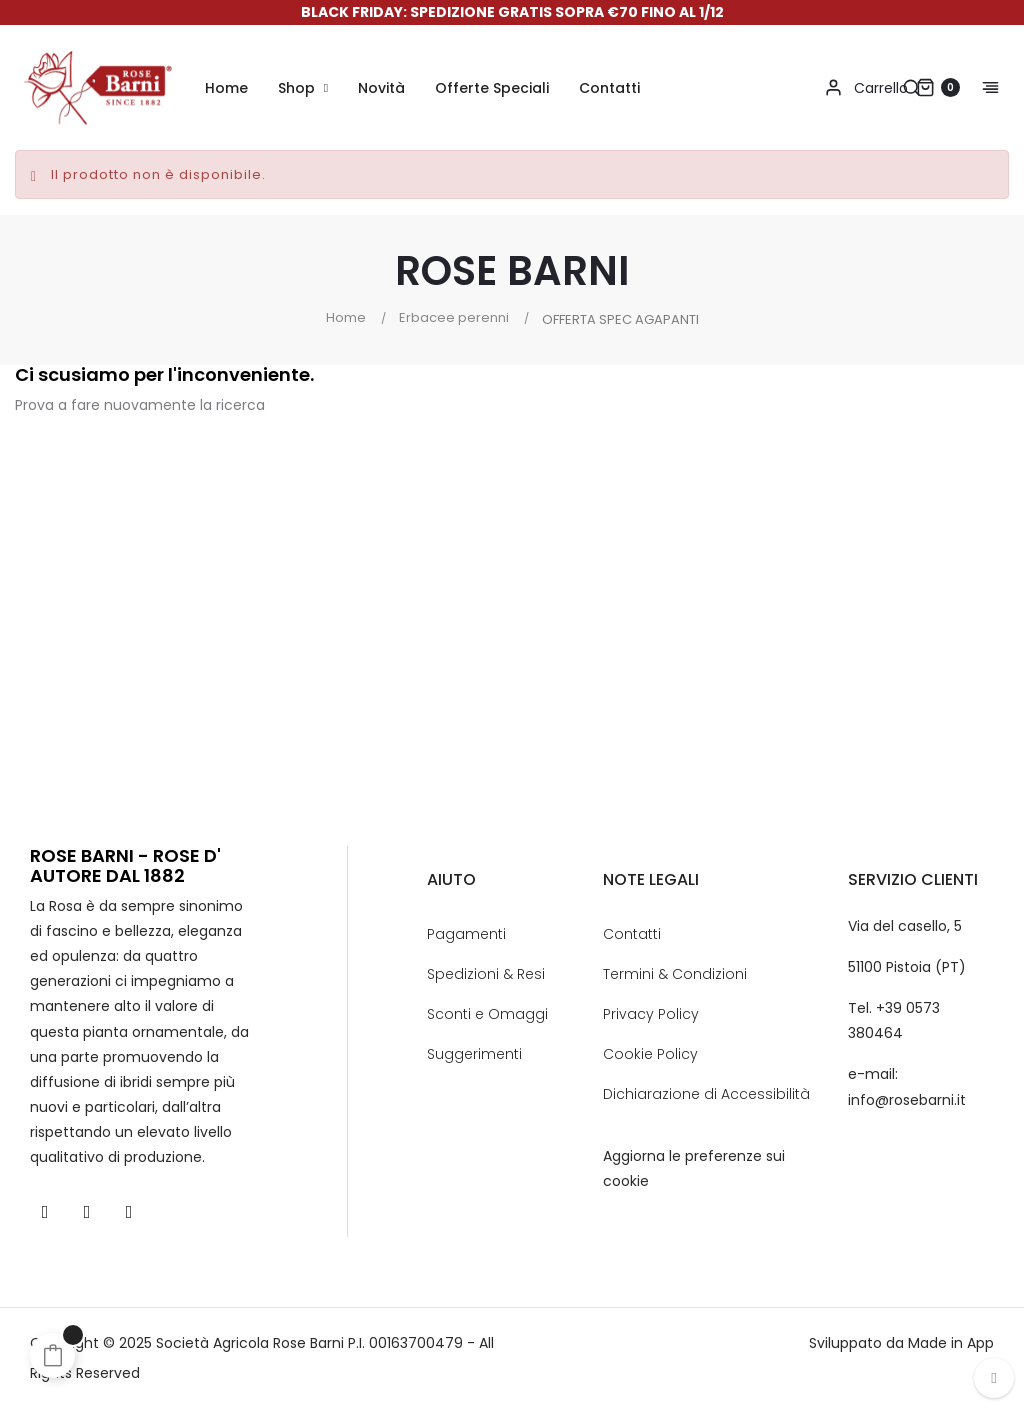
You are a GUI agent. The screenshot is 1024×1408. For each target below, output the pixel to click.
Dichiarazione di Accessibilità (706, 1094)
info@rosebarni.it (907, 1100)
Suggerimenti (474, 1054)
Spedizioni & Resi (486, 974)
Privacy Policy (651, 1014)
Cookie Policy (650, 1054)
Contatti (632, 934)
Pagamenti (466, 934)
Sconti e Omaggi (487, 1014)
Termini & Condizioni (675, 974)
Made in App (951, 1343)
